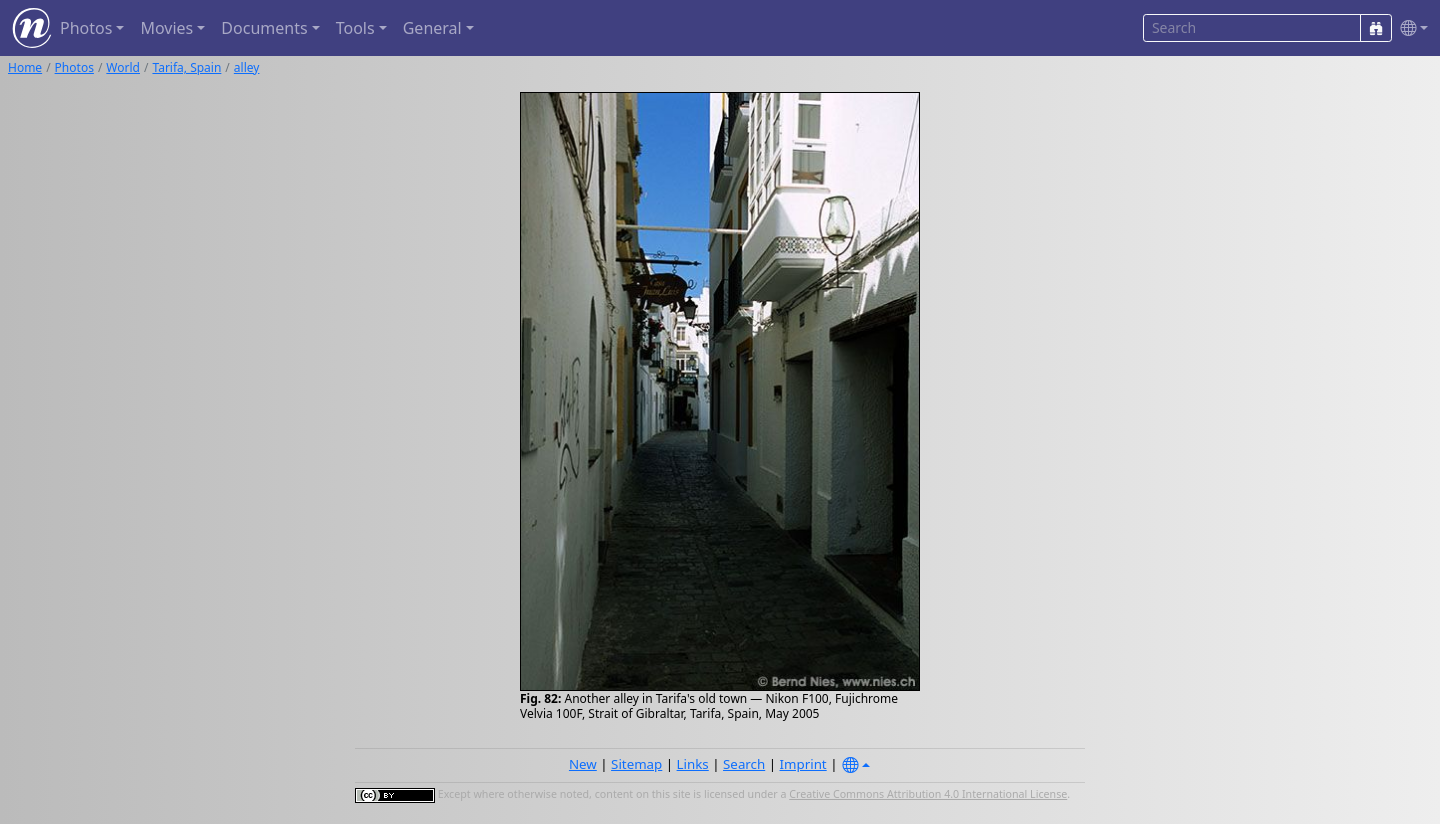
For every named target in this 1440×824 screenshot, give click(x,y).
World (123, 67)
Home (25, 67)
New (583, 764)
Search (744, 764)
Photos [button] (86, 28)
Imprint (803, 764)
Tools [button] (355, 28)
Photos (74, 67)
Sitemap (636, 764)
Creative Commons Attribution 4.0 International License (928, 794)
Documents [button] (264, 28)
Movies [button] (166, 28)
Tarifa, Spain (186, 67)
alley (247, 67)
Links (693, 764)
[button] (1410, 28)
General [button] (432, 28)
